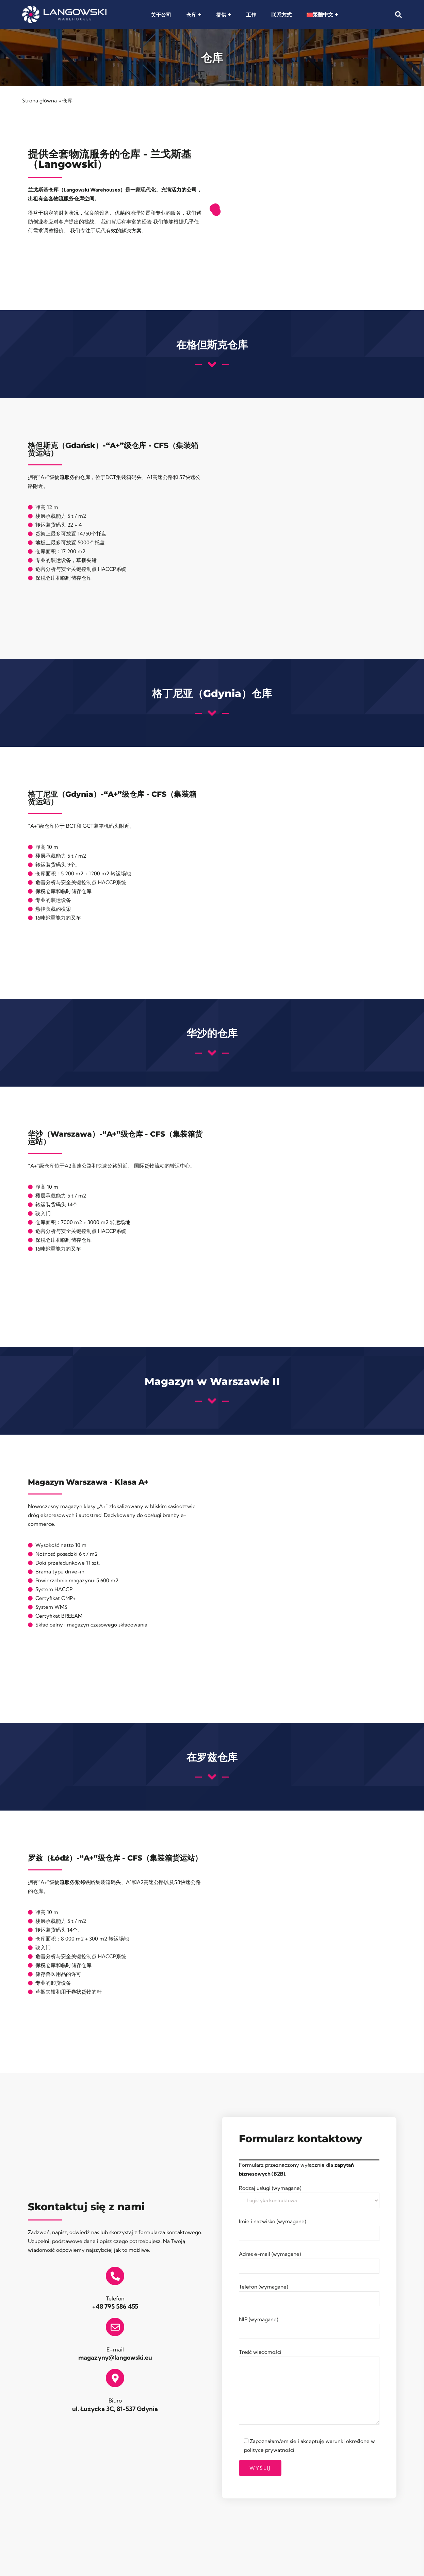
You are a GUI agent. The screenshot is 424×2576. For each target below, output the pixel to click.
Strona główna (39, 100)
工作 (251, 15)
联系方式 (281, 15)
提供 (221, 15)
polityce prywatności (269, 2450)
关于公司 (161, 15)
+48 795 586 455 (115, 2306)
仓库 (191, 15)
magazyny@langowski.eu (115, 2357)
